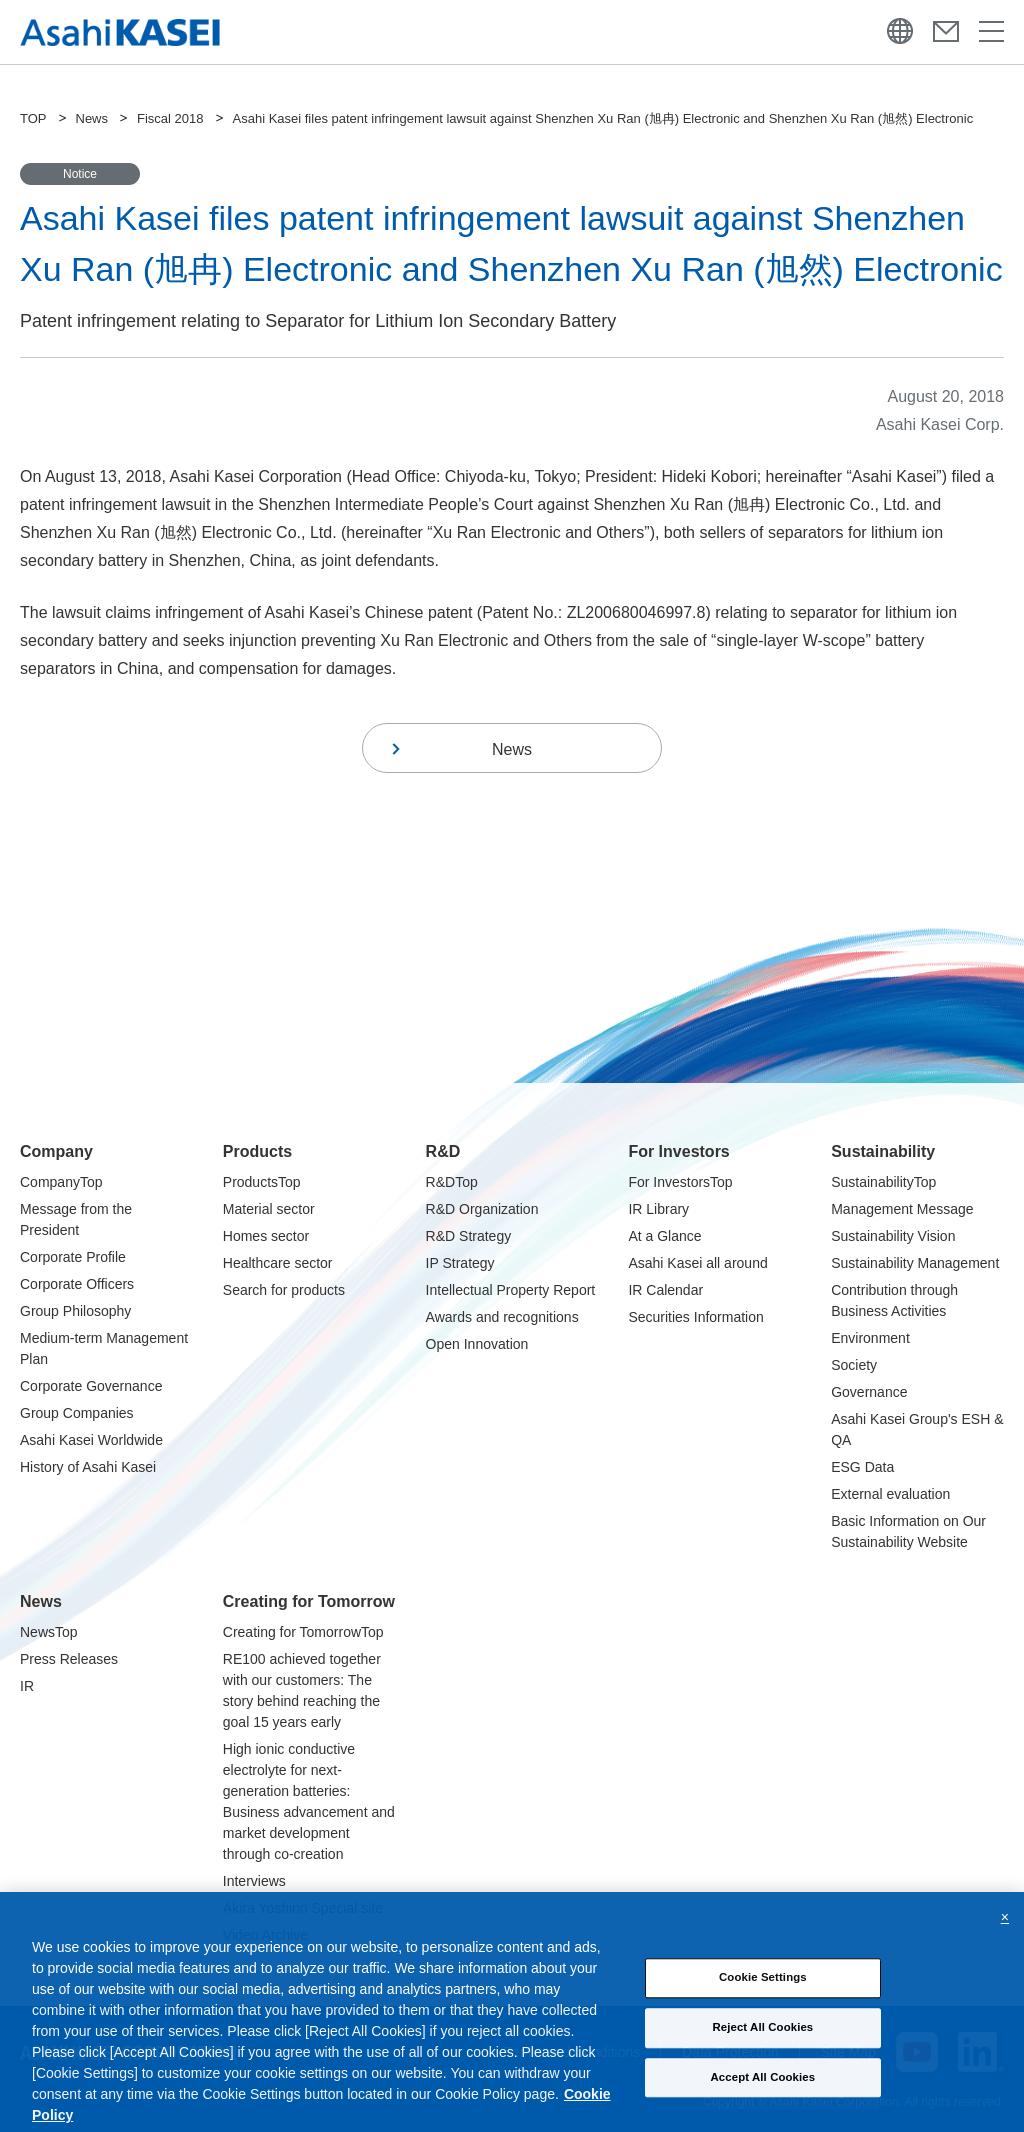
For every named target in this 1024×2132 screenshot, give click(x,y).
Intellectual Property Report (511, 1290)
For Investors (678, 1151)
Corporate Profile (73, 1257)
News (92, 118)
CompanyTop (61, 1182)
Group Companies (77, 1413)
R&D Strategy (469, 1236)
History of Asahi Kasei (88, 1467)
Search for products (284, 1290)
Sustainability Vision (893, 1236)
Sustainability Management (915, 1263)
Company (56, 1151)
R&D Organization (482, 1209)
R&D (443, 1151)
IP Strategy (460, 1263)
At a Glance (664, 1236)
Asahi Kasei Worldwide (91, 1440)
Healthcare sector (278, 1263)
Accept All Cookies (763, 2097)
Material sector (269, 1209)
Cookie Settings (763, 1998)
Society (854, 1365)
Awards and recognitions (502, 1317)
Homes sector (266, 1236)
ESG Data (862, 1467)
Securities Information (695, 1317)
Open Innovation (477, 1344)
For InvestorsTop (680, 1182)
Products (257, 1151)
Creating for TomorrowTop (303, 1632)
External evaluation (890, 1494)
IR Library (658, 1209)
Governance (869, 1392)
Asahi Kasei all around (697, 1263)
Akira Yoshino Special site (303, 1908)
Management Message (902, 1209)
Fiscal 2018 (170, 118)
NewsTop (49, 1632)
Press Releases (69, 1659)
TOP (33, 118)
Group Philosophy (75, 1311)
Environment (870, 1338)
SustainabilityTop (883, 1182)
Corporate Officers (77, 1284)
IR (27, 1686)
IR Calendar (665, 1290)
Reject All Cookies (762, 2047)
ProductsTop (262, 1182)
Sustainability (883, 1151)
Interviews (254, 1881)
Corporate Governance (91, 1386)
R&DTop (452, 1182)
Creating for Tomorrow (309, 1601)
